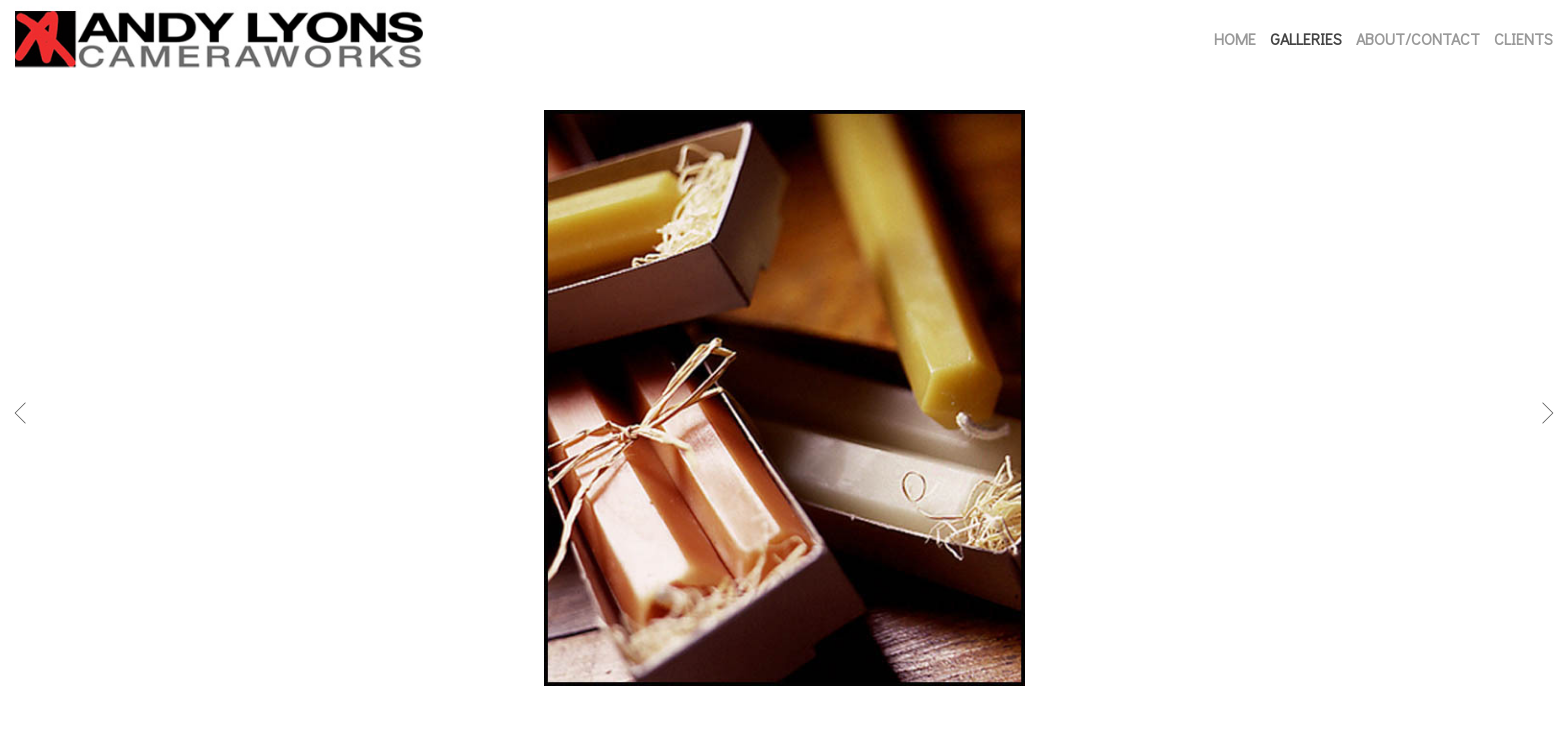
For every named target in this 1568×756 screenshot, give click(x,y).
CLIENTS (1523, 38)
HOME (1235, 38)
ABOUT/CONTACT (1418, 38)
